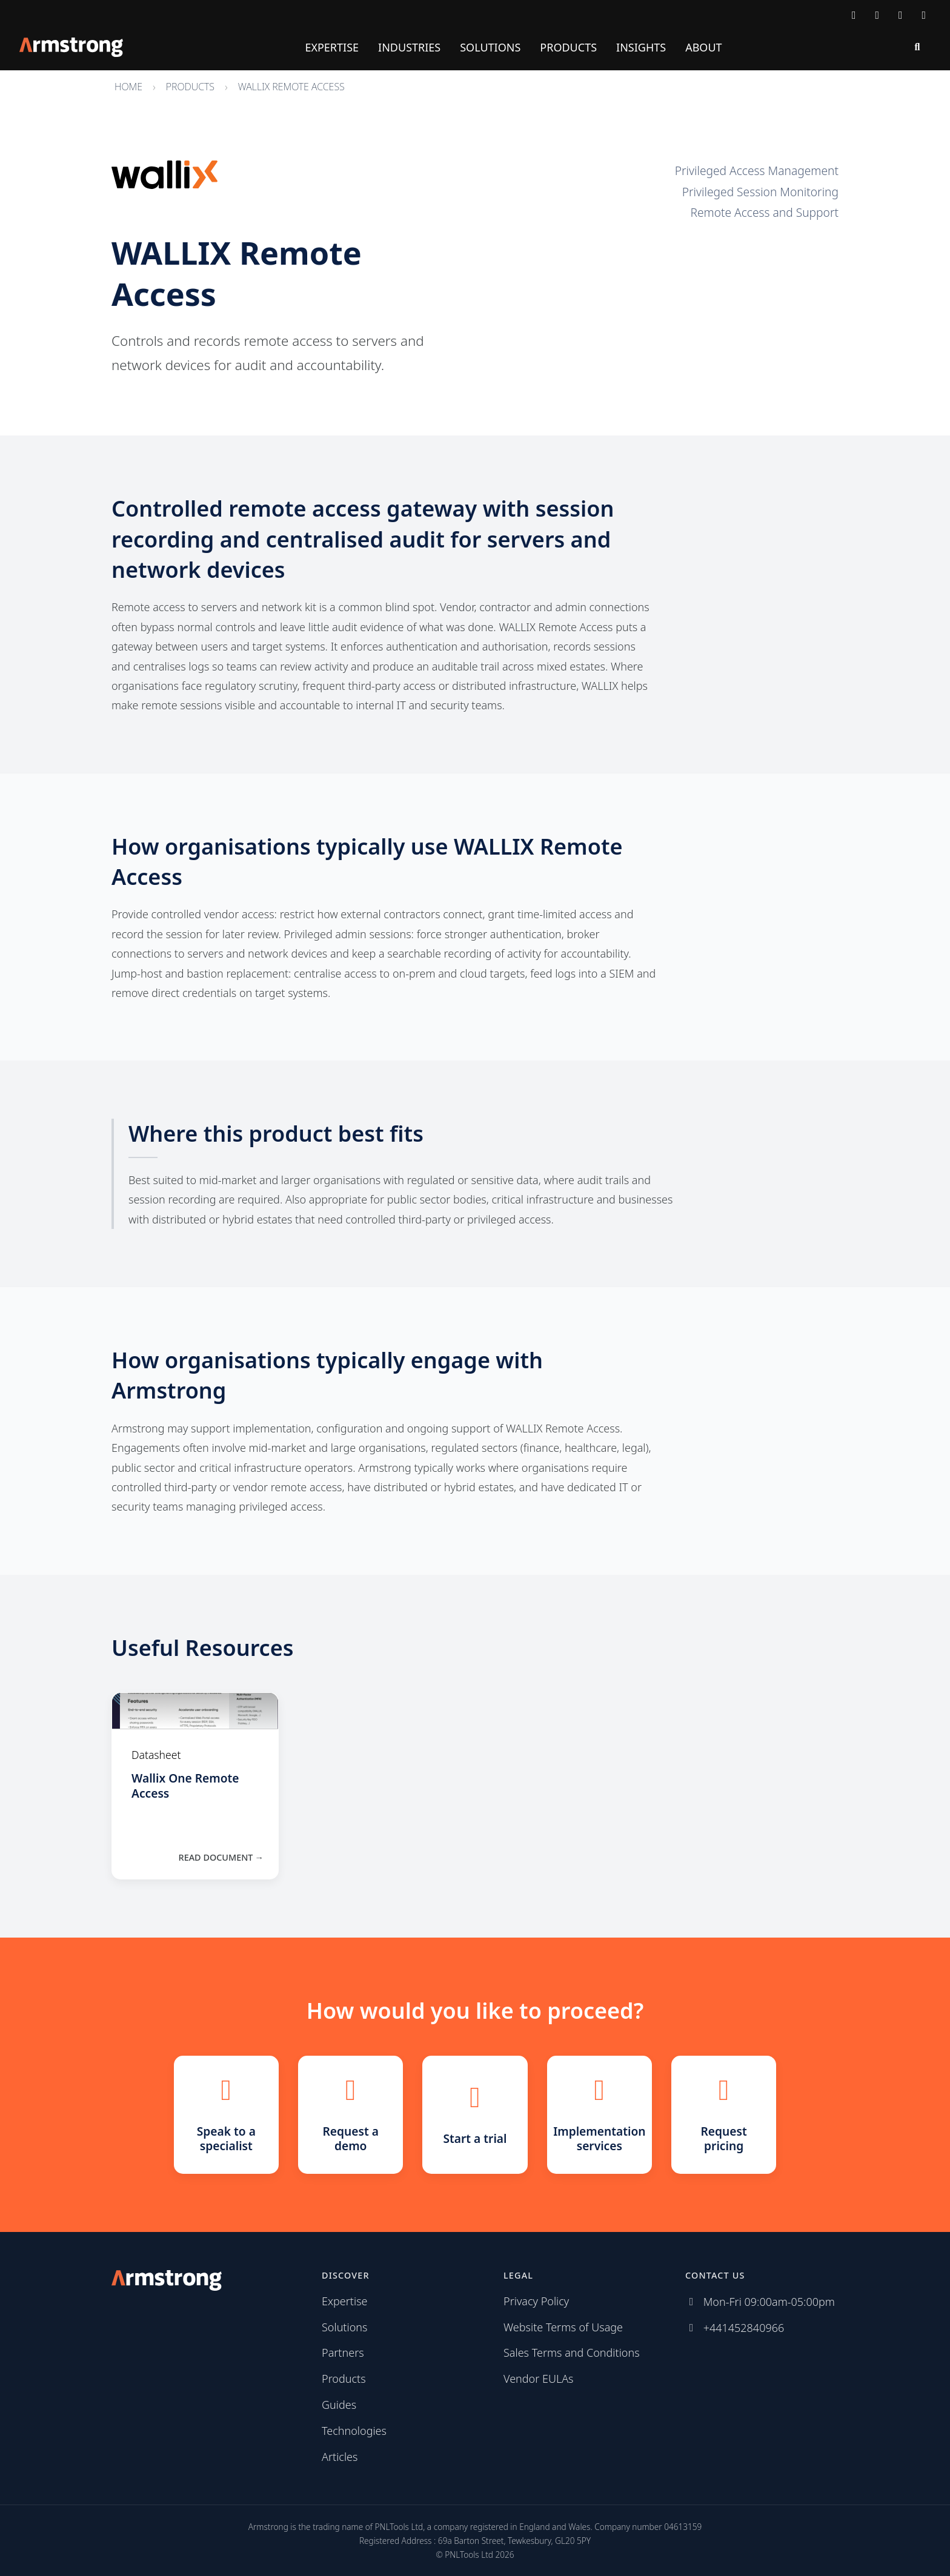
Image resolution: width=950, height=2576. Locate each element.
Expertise (332, 47)
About (703, 47)
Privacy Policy (536, 2301)
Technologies (354, 2430)
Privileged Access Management (757, 170)
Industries (409, 47)
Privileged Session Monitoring (760, 192)
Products (568, 47)
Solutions (490, 47)
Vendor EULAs (538, 2378)
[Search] (917, 47)
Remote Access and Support (764, 212)
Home (128, 86)
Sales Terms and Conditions (571, 2352)
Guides (339, 2404)
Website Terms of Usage (563, 2327)
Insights (641, 47)
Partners (343, 2352)
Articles (339, 2456)
